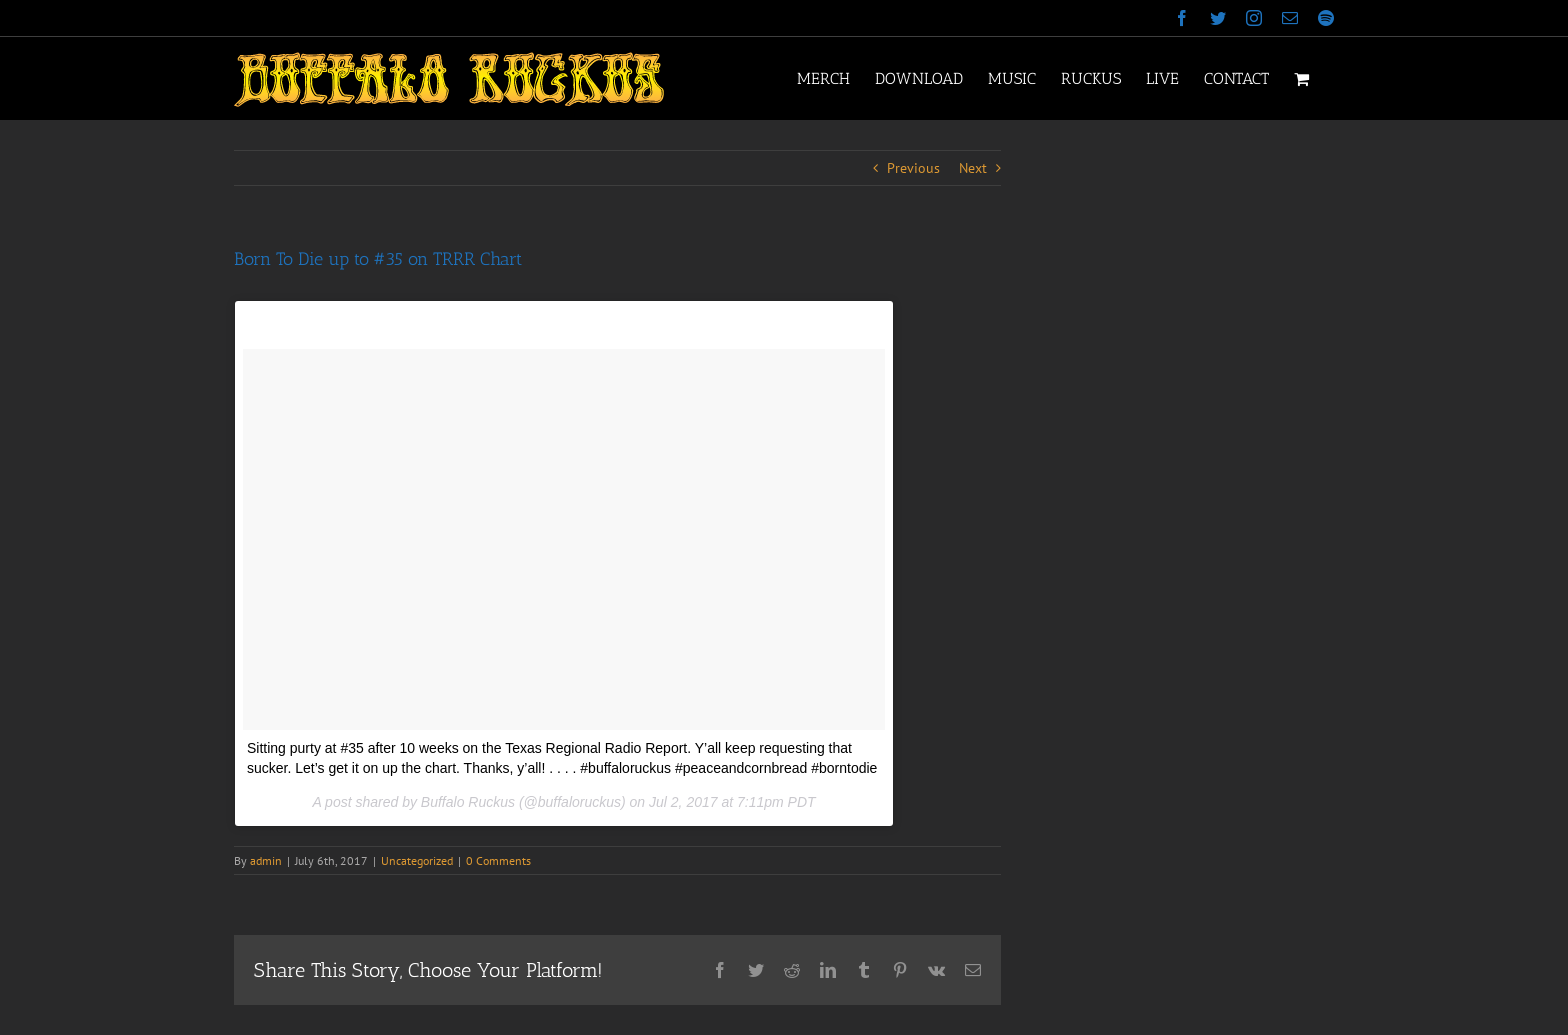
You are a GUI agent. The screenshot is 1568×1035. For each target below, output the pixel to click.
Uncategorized (417, 860)
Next (973, 168)
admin (266, 860)
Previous (913, 168)
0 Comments (498, 860)
